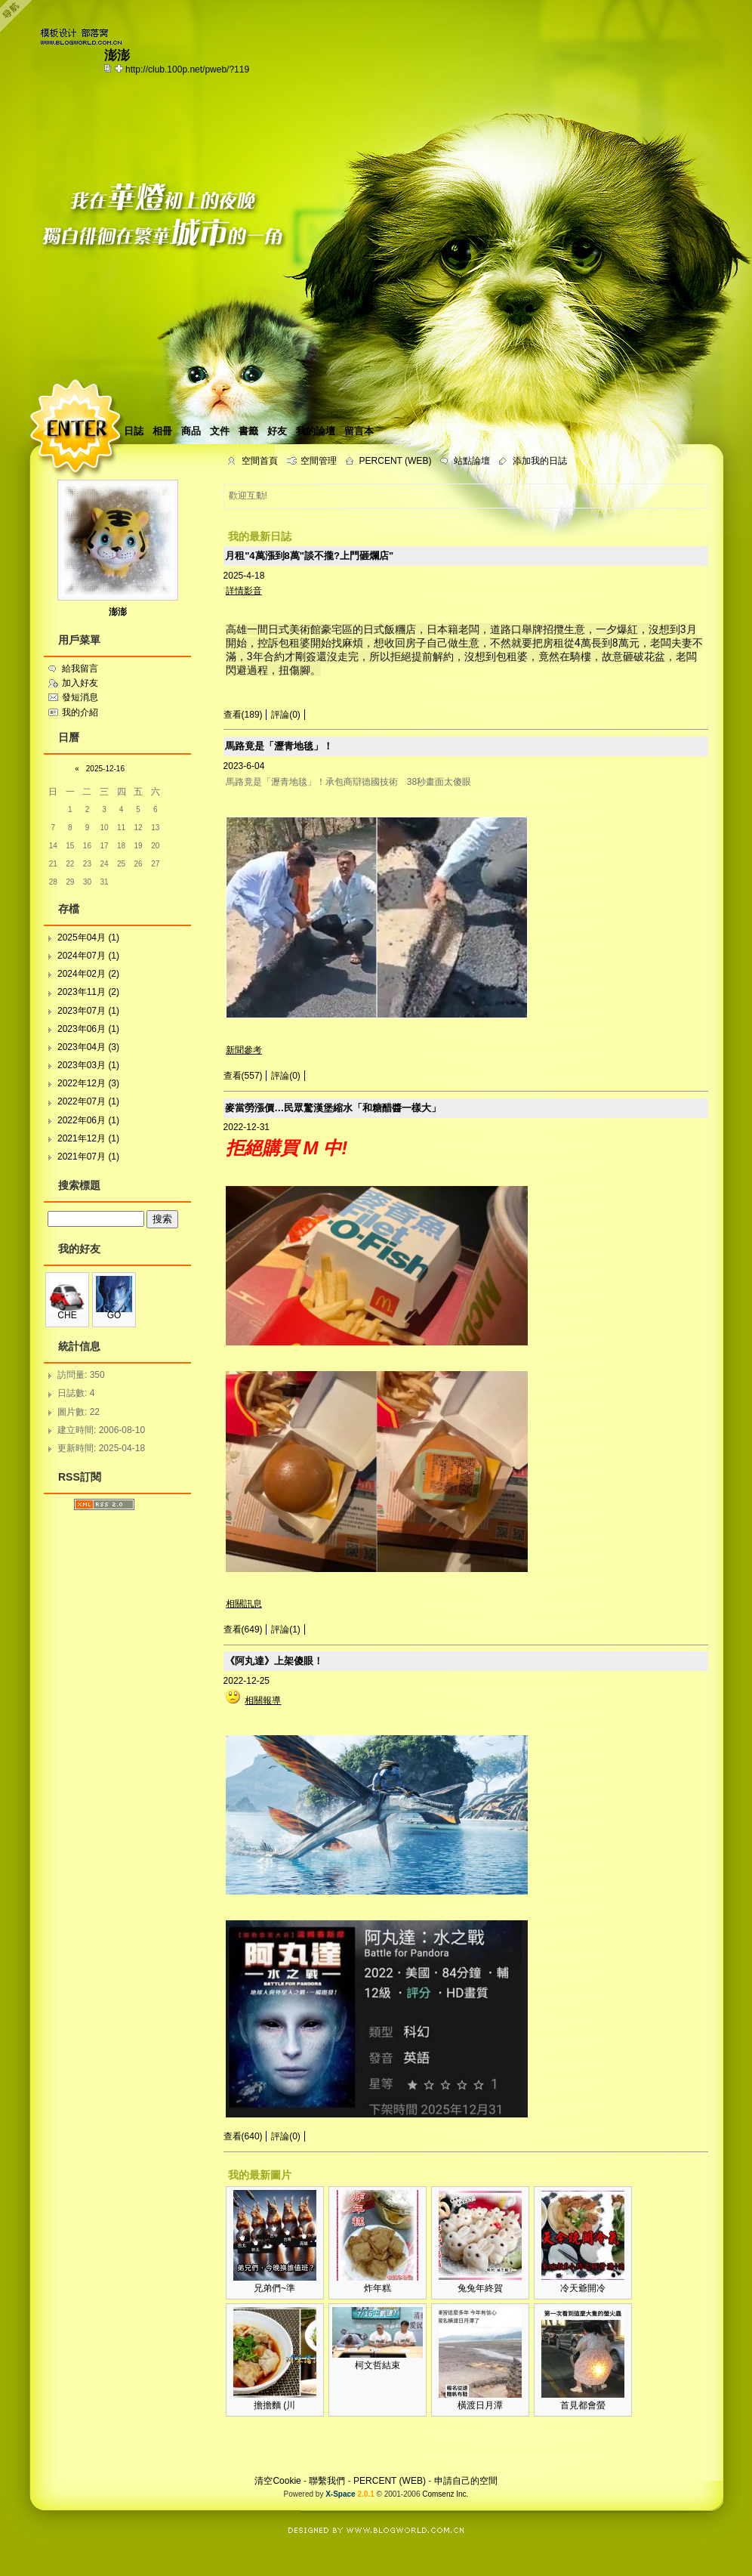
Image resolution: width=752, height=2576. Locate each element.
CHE (66, 1315)
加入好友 (80, 683)
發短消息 (80, 697)
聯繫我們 (327, 2481)
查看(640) (243, 2136)
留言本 (359, 431)
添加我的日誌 (540, 461)
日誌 (133, 431)
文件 (220, 431)
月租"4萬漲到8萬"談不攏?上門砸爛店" (309, 555)
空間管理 (318, 461)
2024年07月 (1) (88, 955)
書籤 (248, 431)
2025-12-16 (105, 768)
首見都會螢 (583, 2405)
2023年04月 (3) (88, 1047)
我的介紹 (80, 712)
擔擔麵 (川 (274, 2405)
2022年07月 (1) (88, 1101)
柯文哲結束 (377, 2365)
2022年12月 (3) (88, 1083)
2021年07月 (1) (88, 1156)
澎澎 (118, 612)
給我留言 (80, 668)
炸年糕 (377, 2288)
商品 (191, 431)
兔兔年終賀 (480, 2288)
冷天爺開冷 (583, 2288)
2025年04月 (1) (88, 937)
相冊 (162, 431)
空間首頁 (260, 461)
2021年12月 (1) (88, 1138)
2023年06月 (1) (88, 1029)
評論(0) (285, 714)
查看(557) (243, 1075)
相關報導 (263, 1700)
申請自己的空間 (466, 2481)
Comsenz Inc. (445, 2494)
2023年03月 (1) (88, 1065)
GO (114, 1315)
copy (109, 68)
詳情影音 (244, 590)
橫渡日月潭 (480, 2405)
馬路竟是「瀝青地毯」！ (279, 746)
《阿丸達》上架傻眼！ (274, 1660)
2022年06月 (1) (88, 1120)
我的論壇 (315, 431)
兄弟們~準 (274, 2288)
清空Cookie (277, 2481)
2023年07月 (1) (88, 1010)
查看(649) (243, 1629)
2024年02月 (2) (88, 973)
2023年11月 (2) (88, 992)
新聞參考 (244, 1050)
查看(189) (243, 714)
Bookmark (120, 68)
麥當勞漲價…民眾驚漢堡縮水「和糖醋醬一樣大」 (333, 1107)
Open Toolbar (19, 16)
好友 (277, 431)
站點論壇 (472, 461)
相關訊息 (244, 1603)
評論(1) (285, 1629)
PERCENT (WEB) (395, 461)
